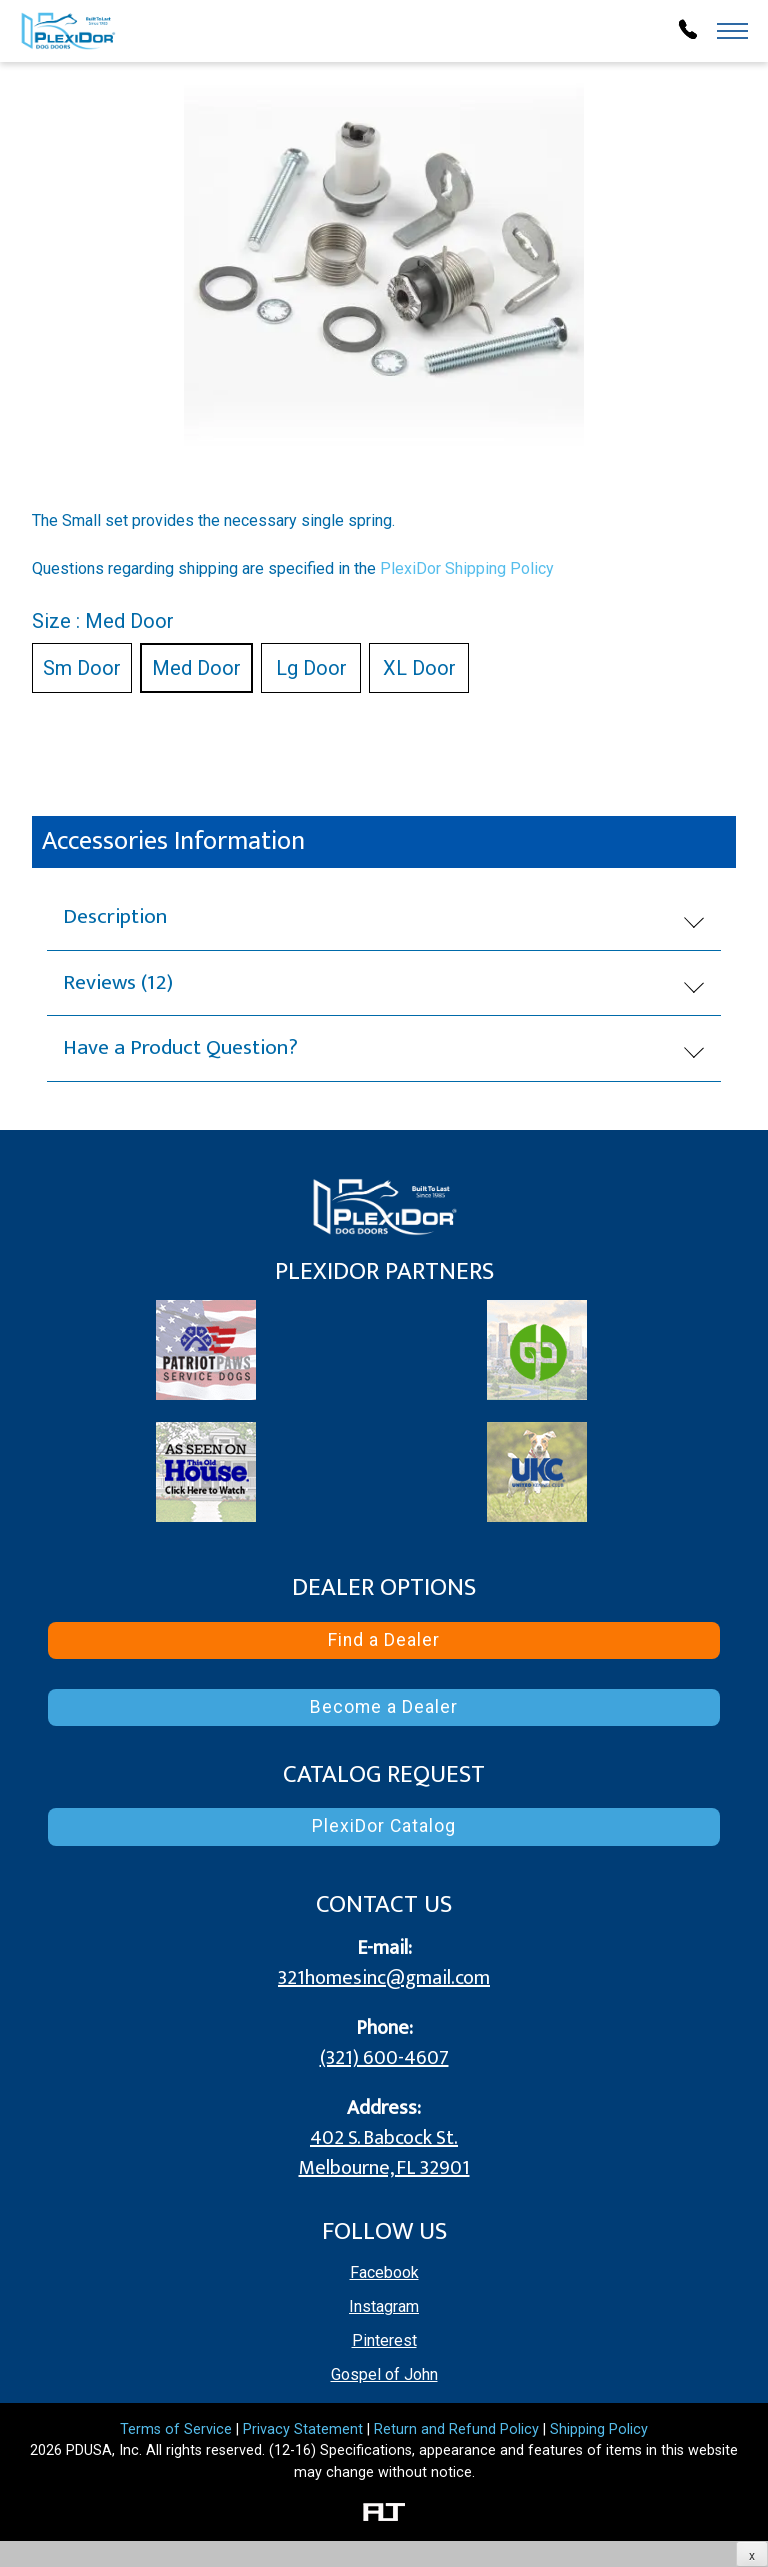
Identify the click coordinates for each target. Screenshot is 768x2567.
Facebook (384, 2272)
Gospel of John (384, 2374)
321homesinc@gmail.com (384, 1978)
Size (103, 621)
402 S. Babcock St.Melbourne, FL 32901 (384, 2153)
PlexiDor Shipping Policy (467, 568)
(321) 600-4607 (384, 2058)
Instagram (384, 2306)
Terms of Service (176, 2429)
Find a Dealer (384, 1640)
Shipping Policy (599, 2429)
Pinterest (384, 2340)
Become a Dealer (384, 1707)
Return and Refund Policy (456, 2429)
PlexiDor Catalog (384, 1826)
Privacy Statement (303, 2429)
